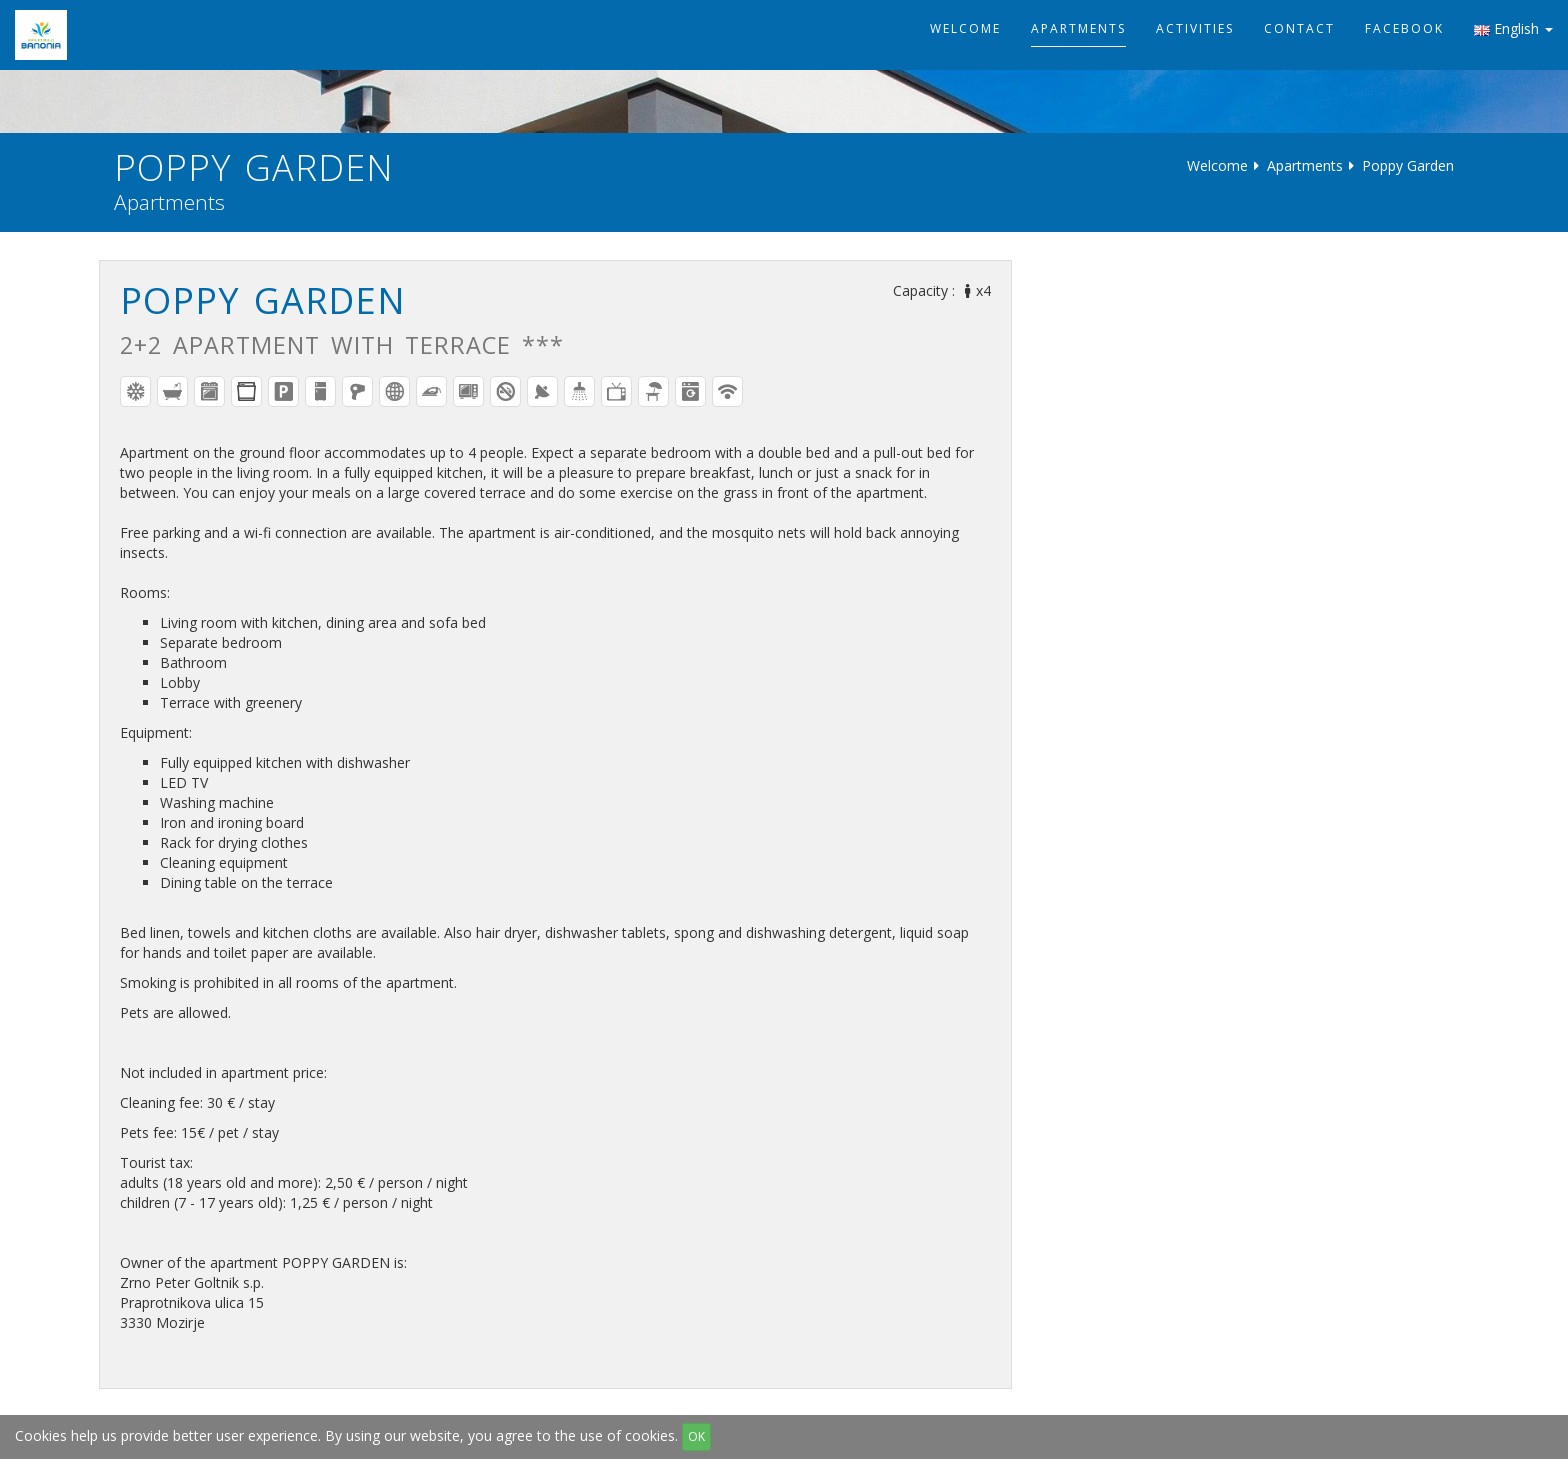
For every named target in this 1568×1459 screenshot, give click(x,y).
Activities (1195, 28)
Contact (1299, 28)
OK (696, 1436)
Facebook (1404, 28)
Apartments (1078, 28)
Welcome (965, 28)
